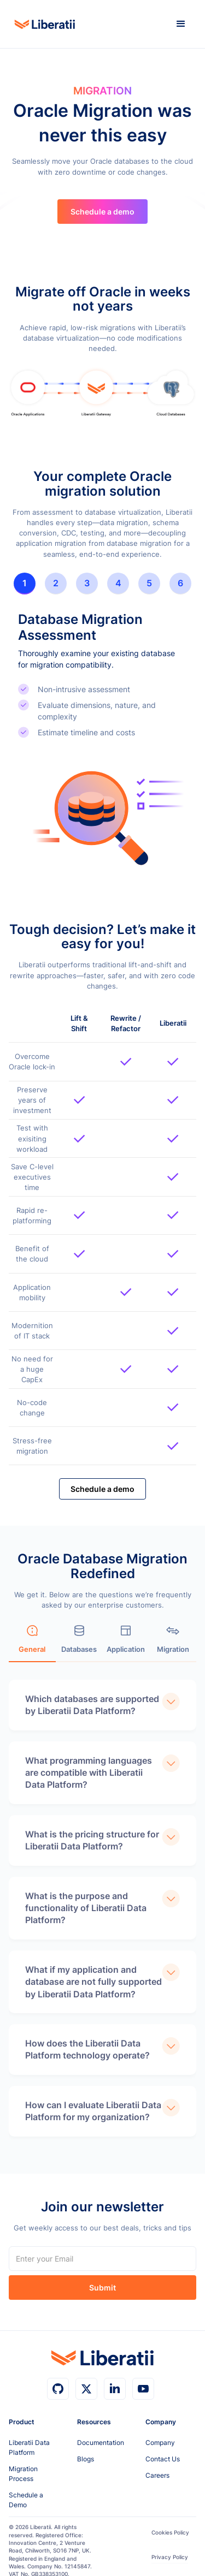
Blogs (85, 2459)
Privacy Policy (169, 2557)
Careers (157, 2475)
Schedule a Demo (26, 2500)
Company (160, 2442)
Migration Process (23, 2474)
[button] (181, 24)
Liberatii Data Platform (29, 2447)
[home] (42, 24)
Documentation (100, 2442)
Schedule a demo (102, 211)
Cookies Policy (170, 2533)
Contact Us (162, 2459)
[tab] (25, 583)
